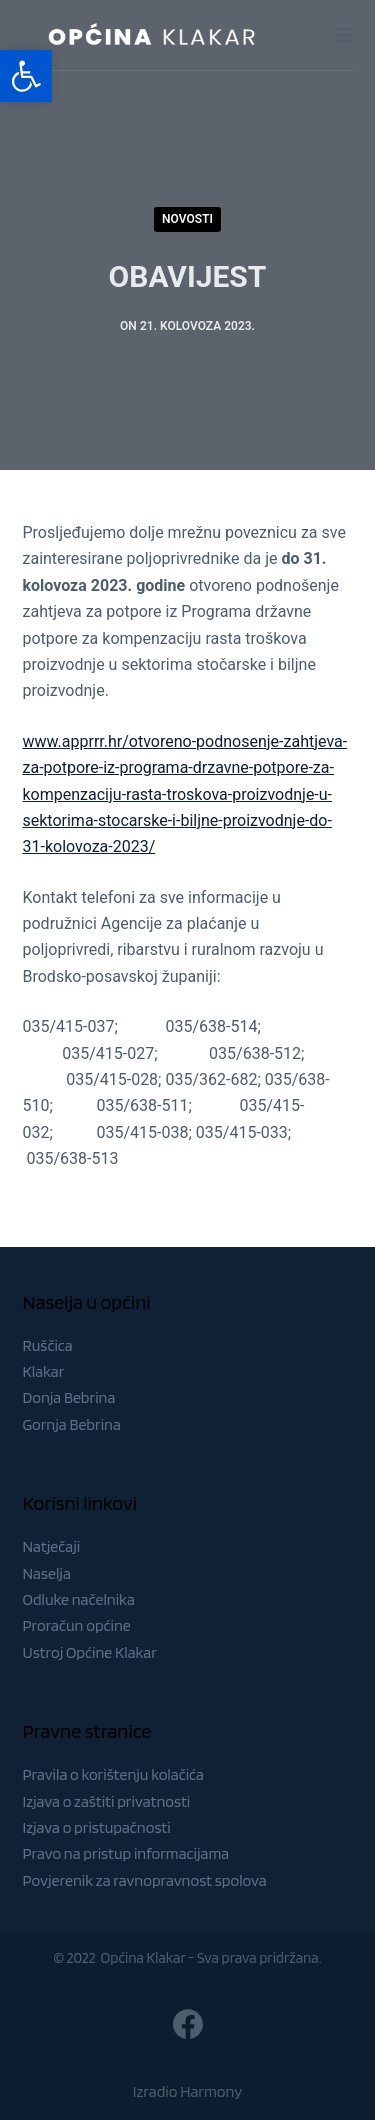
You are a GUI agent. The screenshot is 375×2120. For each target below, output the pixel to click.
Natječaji (52, 1546)
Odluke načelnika (79, 1599)
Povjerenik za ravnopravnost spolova (145, 1880)
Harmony (211, 2091)
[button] (26, 76)
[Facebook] (188, 2024)
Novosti (187, 219)
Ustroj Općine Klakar (90, 1652)
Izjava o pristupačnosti (97, 1827)
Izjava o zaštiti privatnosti (107, 1801)
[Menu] (344, 35)
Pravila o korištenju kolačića (114, 1774)
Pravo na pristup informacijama (126, 1853)
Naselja (47, 1573)
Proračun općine (77, 1625)
